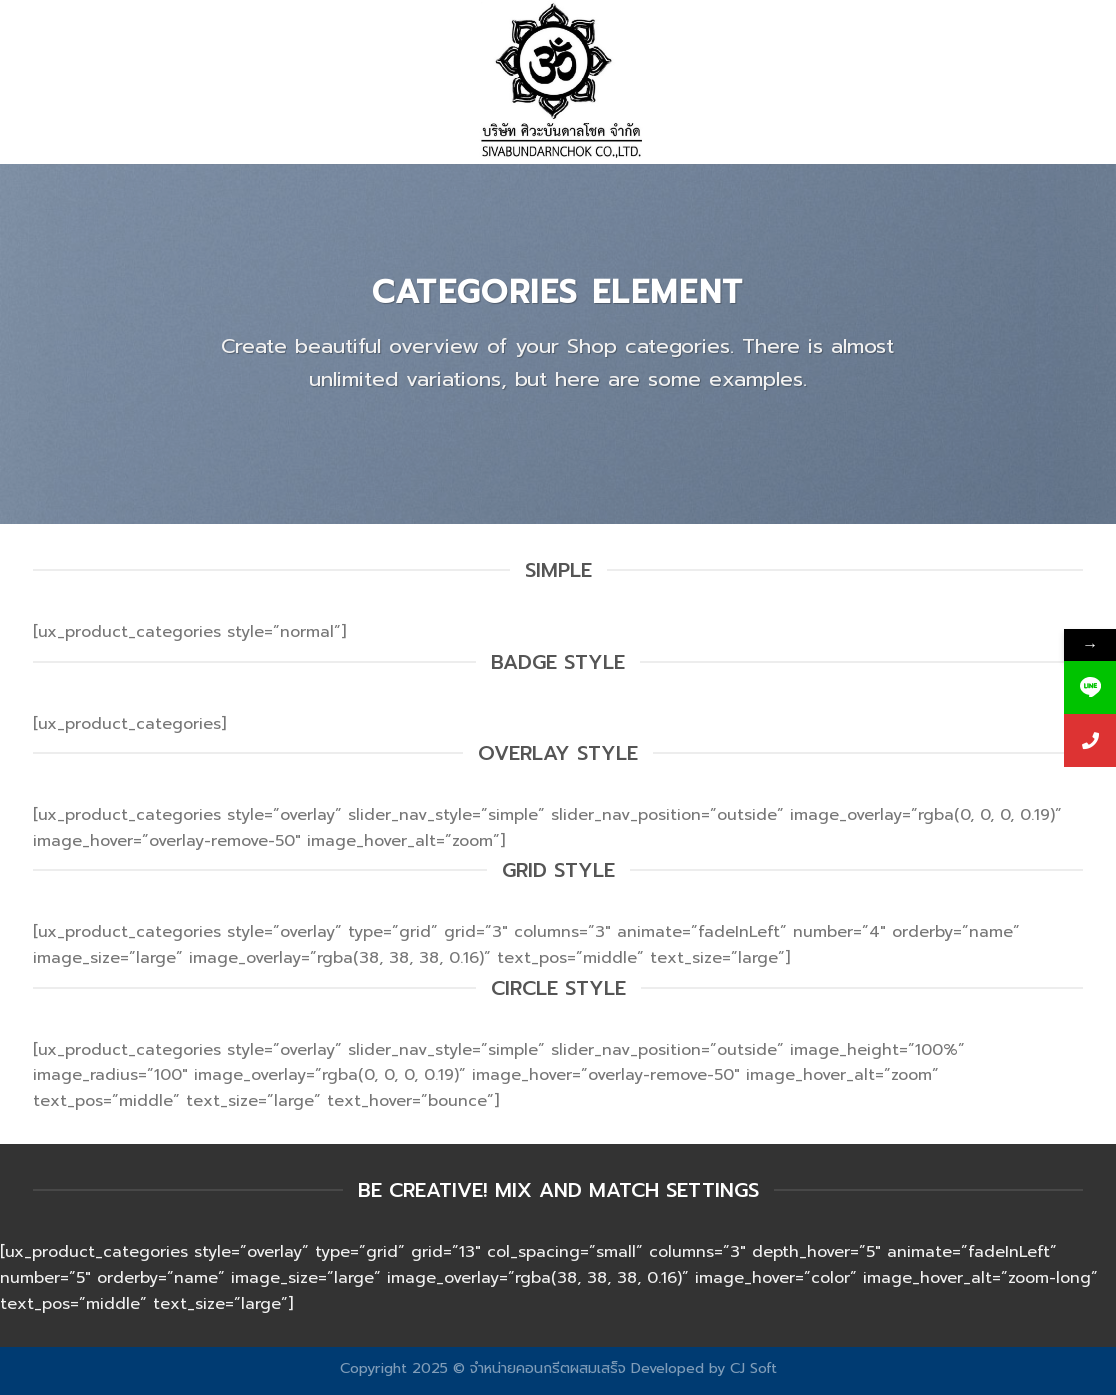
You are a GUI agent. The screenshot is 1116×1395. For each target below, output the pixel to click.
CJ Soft (753, 1368)
